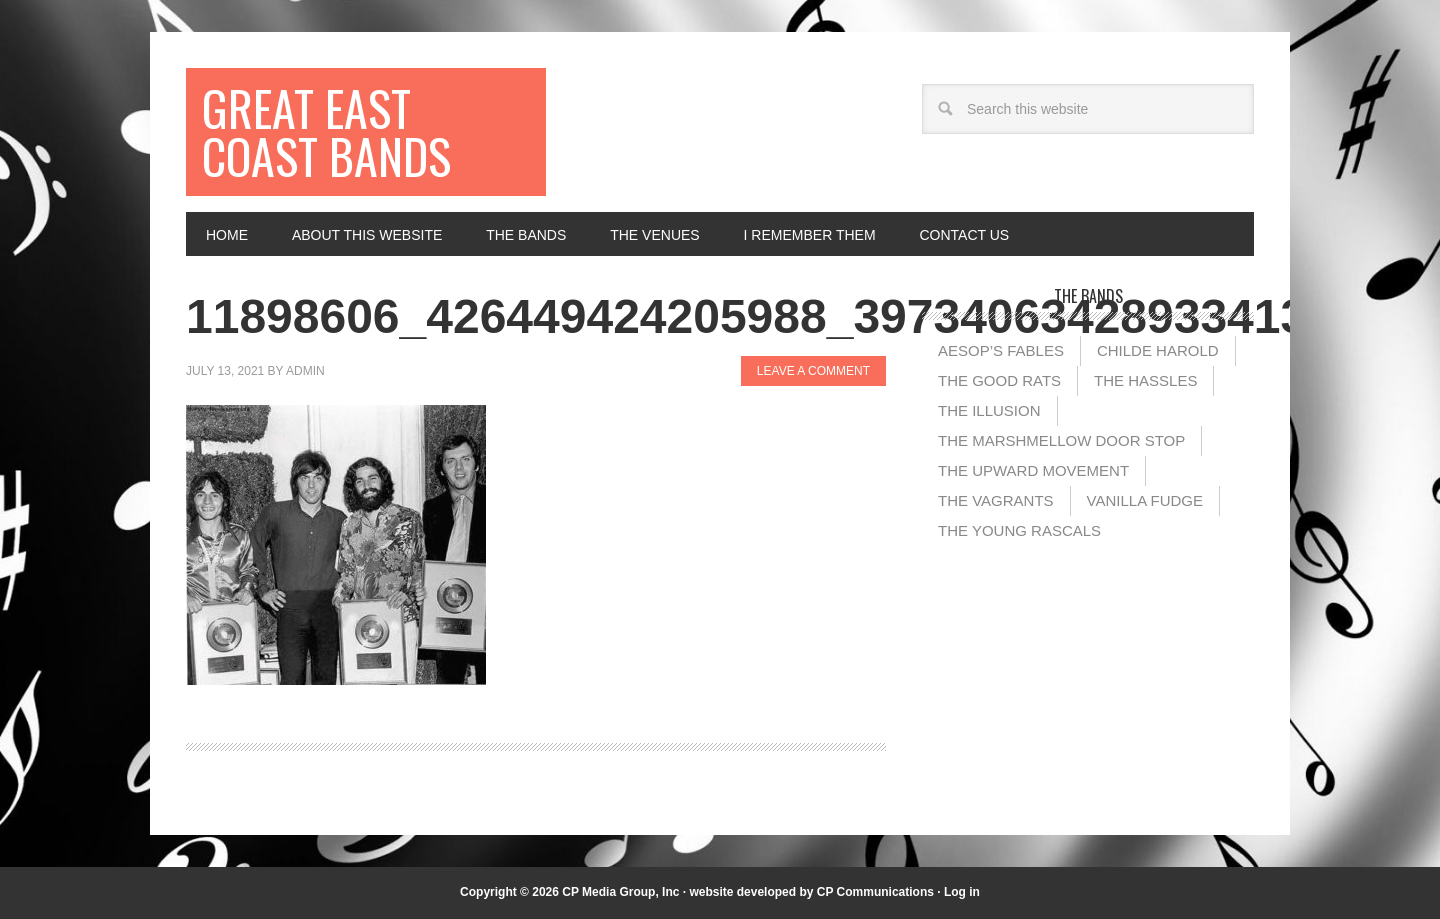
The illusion (989, 410)
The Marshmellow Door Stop (1061, 440)
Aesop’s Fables (1001, 350)
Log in (962, 892)
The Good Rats (999, 380)
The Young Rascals (1019, 530)
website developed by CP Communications (811, 892)
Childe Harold (1158, 350)
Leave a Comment (813, 371)
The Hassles (1145, 380)
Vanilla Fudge (1145, 500)
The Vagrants (996, 500)
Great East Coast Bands (326, 131)
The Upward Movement (1033, 470)
